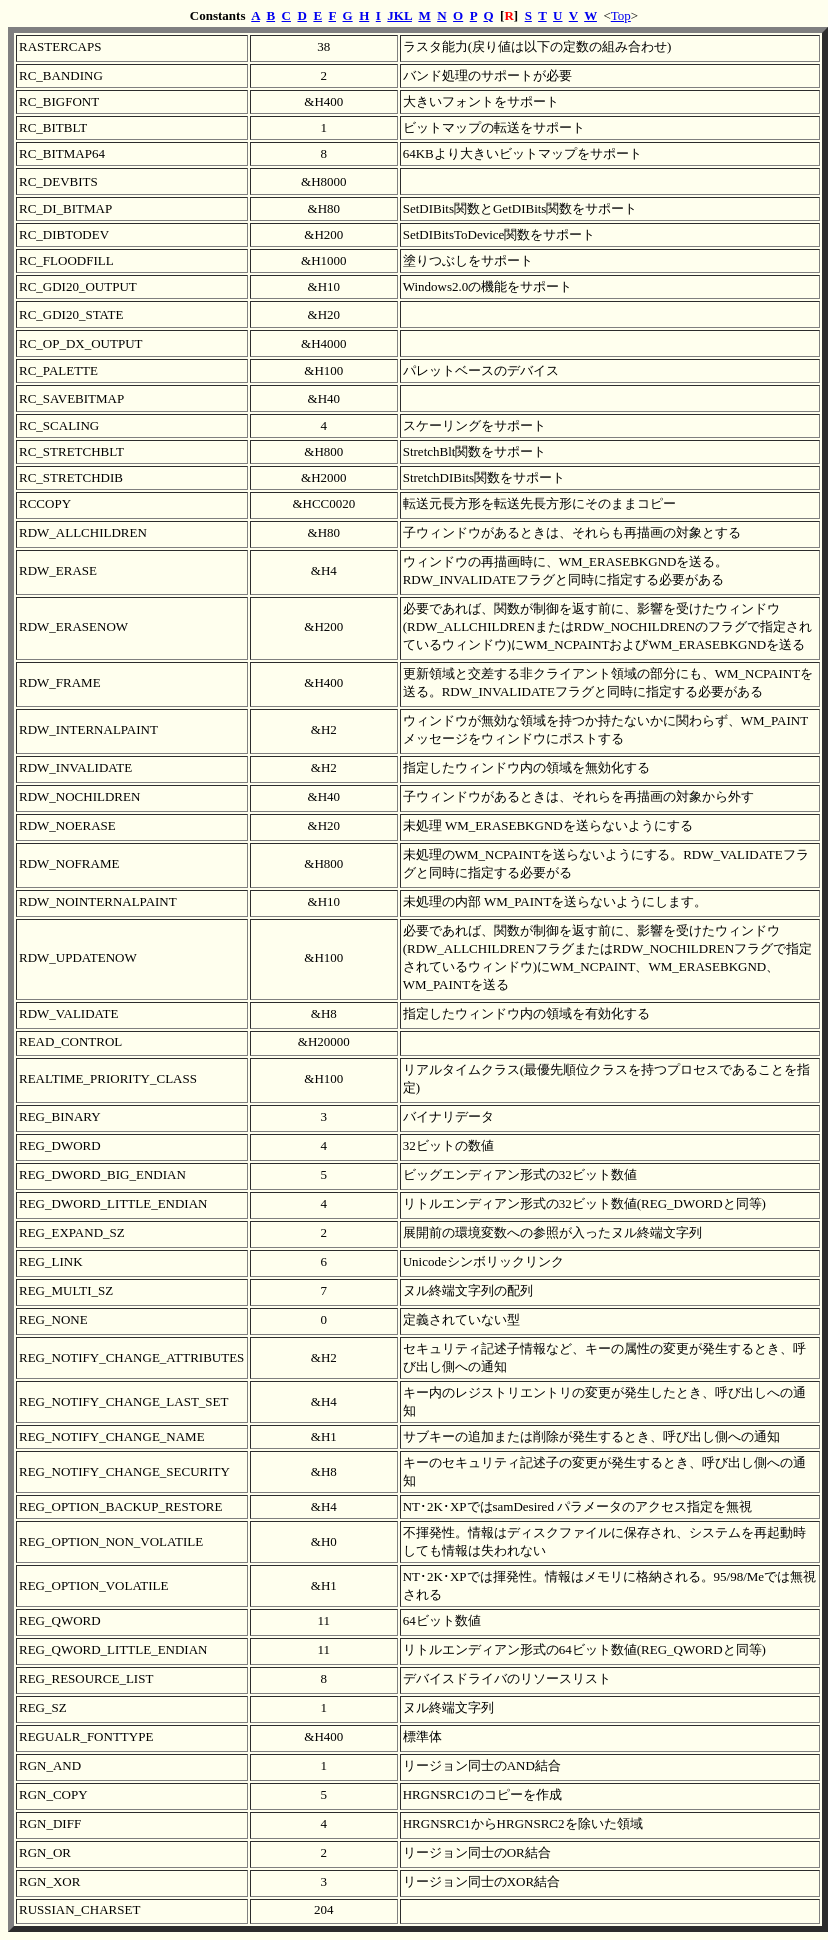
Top (621, 15)
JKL (399, 15)
